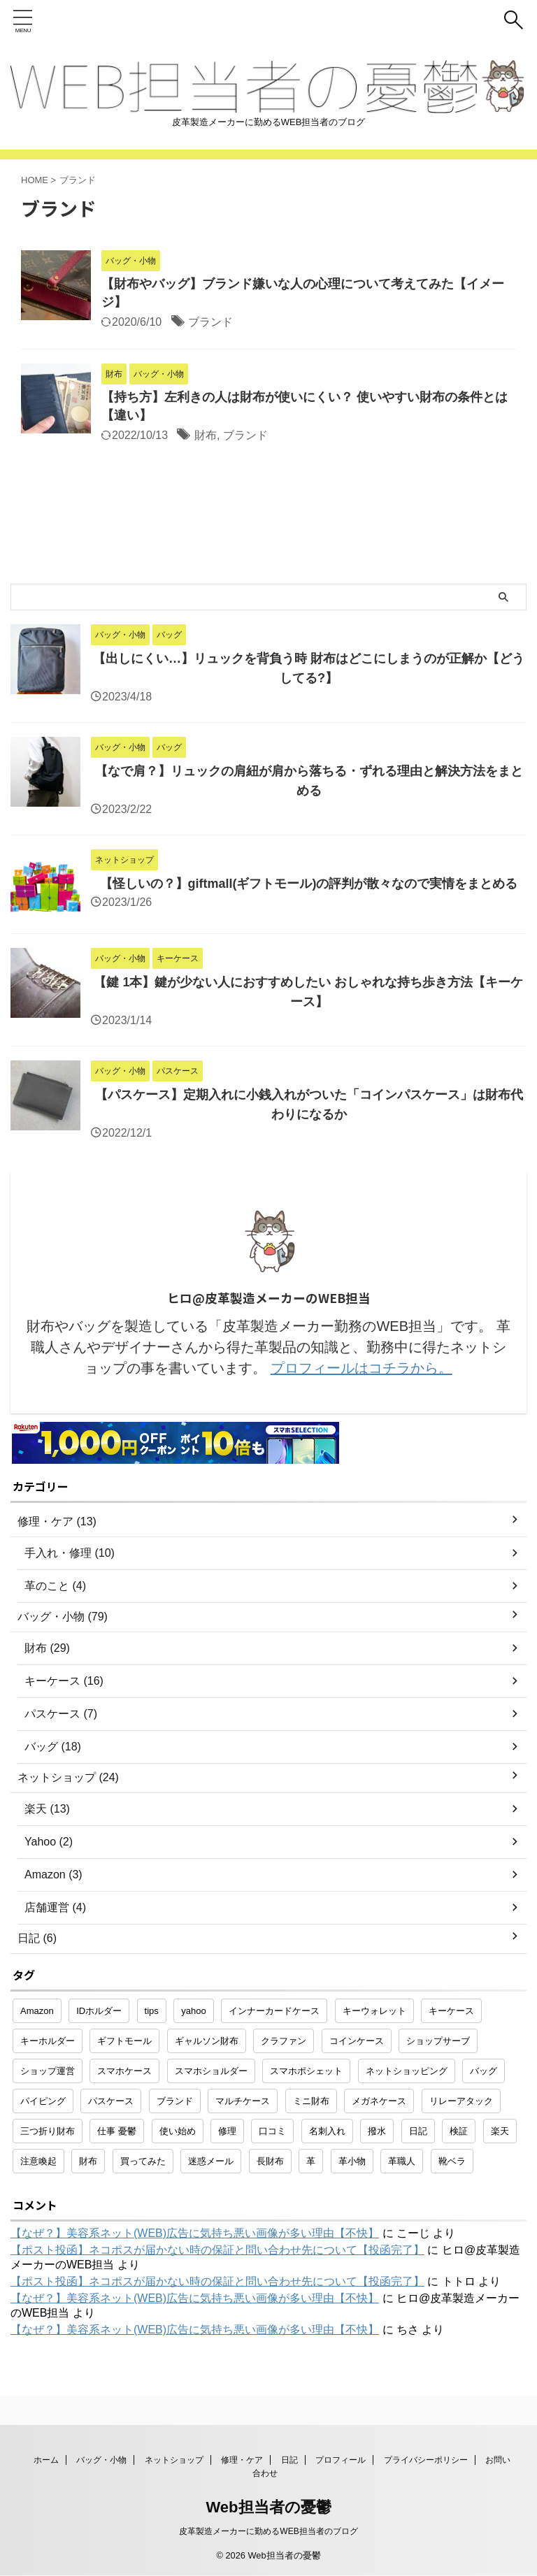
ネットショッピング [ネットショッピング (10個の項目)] (407, 2071)
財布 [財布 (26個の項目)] (88, 2161)
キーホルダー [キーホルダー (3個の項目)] (47, 2041)
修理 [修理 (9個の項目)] (227, 2131)
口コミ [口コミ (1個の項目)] (272, 2131)
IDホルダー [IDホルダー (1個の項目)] (99, 2011)
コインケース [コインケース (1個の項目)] (356, 2041)
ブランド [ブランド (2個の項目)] (175, 2101)
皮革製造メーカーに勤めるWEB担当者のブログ (268, 2531)
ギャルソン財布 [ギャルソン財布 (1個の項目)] (206, 2041)
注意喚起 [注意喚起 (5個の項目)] (38, 2161)
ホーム (46, 2460)
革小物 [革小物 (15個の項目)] (352, 2161)
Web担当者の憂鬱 (268, 2507)
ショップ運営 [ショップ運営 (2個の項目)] (47, 2071)
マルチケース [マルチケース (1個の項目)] (242, 2101)
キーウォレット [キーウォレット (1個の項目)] (374, 2011)
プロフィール (340, 2460)
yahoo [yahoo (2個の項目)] (193, 2011)
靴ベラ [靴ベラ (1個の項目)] (452, 2161)
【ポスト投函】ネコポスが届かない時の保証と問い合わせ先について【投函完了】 (217, 2250)
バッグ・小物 (101, 2460)
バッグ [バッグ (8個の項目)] (483, 2071)
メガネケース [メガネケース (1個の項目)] (379, 2101)
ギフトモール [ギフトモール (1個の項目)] (124, 2041)
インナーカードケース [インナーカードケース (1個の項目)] (274, 2011)
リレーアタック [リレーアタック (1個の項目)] (461, 2101)
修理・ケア (242, 2460)
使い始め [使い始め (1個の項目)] (177, 2131)
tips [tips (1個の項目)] (152, 2011)
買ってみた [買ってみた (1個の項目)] (143, 2161)
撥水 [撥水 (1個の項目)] (377, 2131)
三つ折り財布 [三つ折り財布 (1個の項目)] (47, 2131)
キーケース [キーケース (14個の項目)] (451, 2011)
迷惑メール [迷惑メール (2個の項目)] (211, 2161)
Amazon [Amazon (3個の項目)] (37, 2011)
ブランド (210, 322)
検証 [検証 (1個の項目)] (459, 2131)
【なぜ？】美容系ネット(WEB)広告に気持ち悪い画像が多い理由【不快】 (194, 2233)
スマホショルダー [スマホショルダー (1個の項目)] (211, 2071)
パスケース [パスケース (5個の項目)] (111, 2101)
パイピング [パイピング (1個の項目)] (43, 2101)
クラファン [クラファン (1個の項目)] (283, 2041)
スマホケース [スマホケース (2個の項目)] (124, 2071)
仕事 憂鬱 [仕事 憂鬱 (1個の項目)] (116, 2131)
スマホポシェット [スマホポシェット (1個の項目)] (306, 2071)
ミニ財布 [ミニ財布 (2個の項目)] (311, 2101)
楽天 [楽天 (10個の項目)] (500, 2131)
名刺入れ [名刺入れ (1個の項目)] (327, 2131)
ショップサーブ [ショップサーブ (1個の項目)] (438, 2041)
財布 (205, 435)
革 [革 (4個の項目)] (310, 2161)
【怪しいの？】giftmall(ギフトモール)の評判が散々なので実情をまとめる (309, 884)
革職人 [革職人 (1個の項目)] (401, 2161)
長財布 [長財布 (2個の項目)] (270, 2161)
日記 (289, 2460)
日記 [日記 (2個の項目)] (418, 2131)
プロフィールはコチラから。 (361, 1368)
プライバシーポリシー (426, 2460)
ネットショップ (174, 2460)
